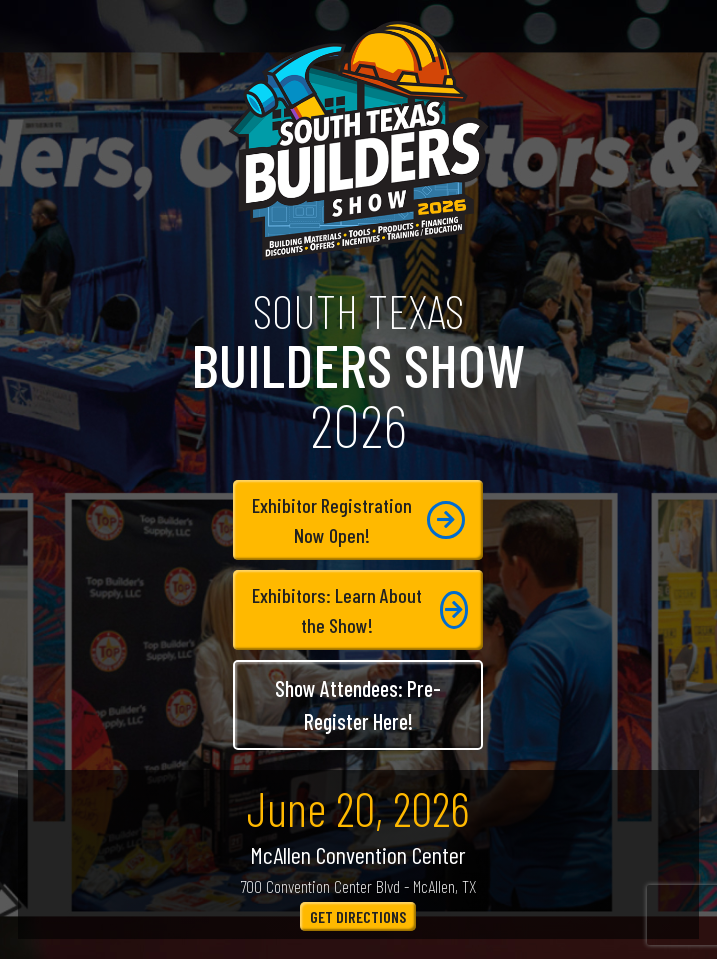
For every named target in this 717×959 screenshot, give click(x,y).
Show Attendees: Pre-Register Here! (358, 704)
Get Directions (358, 916)
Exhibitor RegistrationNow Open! (358, 520)
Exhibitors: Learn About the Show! (360, 610)
